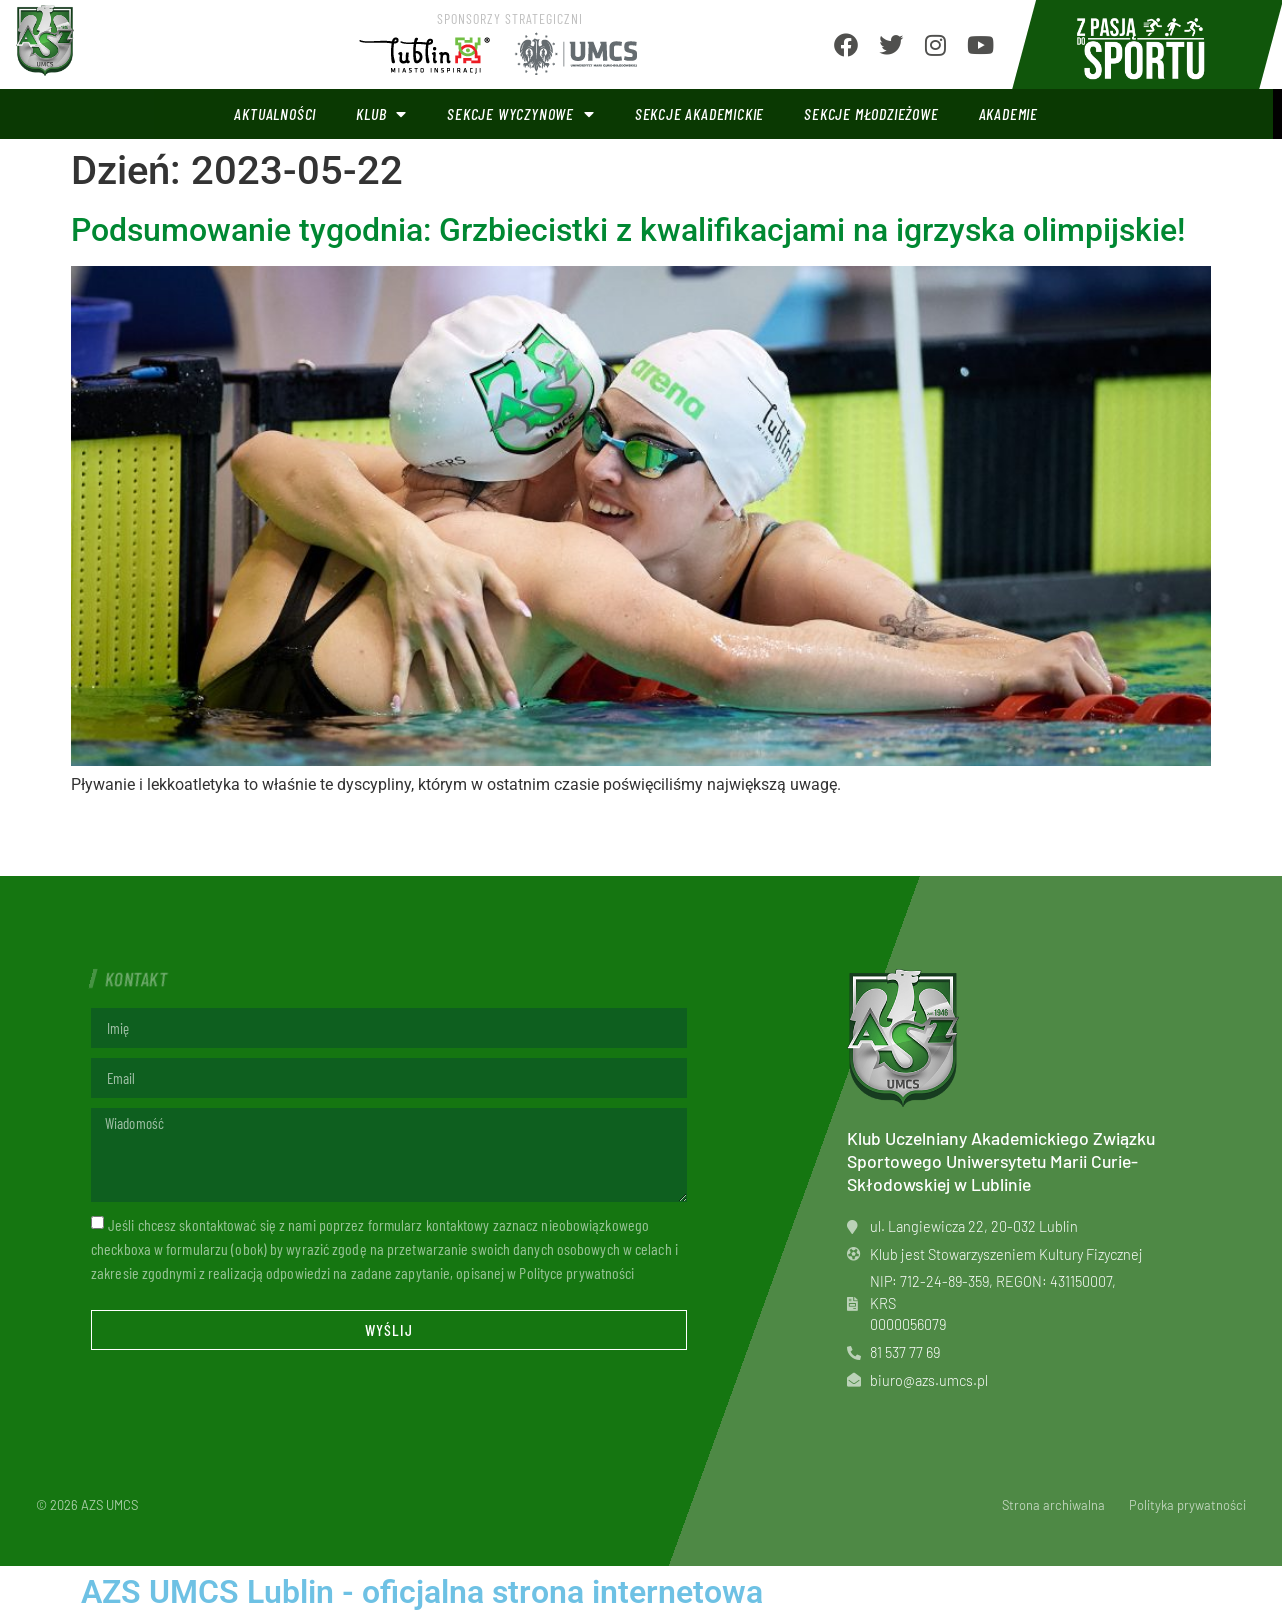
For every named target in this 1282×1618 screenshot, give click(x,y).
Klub (381, 114)
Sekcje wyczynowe (521, 114)
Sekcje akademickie (699, 113)
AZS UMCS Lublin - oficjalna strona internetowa (422, 1592)
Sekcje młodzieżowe (871, 113)
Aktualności (275, 113)
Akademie (1008, 113)
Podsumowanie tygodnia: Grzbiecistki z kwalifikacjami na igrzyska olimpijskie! (628, 230)
